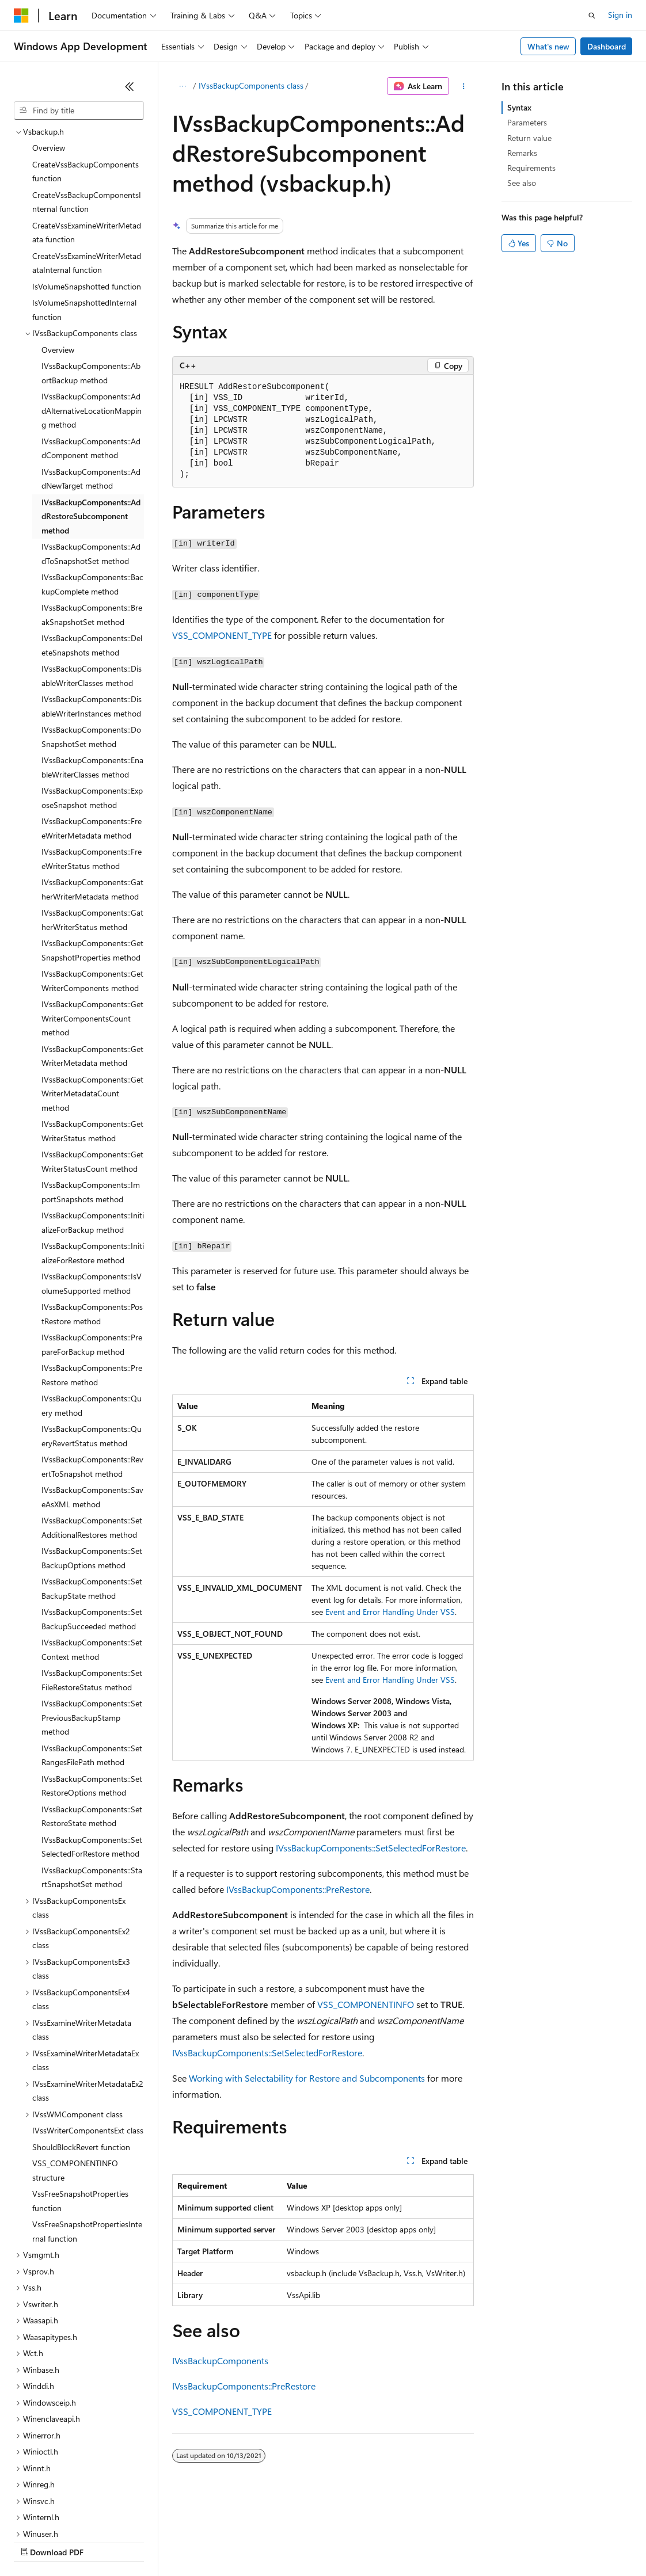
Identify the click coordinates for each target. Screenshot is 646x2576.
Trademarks (477, 2541)
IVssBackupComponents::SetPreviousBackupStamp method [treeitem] (91, 1617)
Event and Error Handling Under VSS (390, 1611)
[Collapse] (129, 86)
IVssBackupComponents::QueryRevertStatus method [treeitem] (91, 1336)
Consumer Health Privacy (330, 2541)
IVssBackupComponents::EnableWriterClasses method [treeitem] (92, 667)
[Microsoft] (21, 15)
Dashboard (606, 46)
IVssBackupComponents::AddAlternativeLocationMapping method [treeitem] (91, 310)
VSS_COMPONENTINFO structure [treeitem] (75, 2070)
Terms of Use (420, 2541)
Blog (157, 2541)
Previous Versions (104, 2541)
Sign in (620, 14)
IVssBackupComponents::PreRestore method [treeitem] (91, 1275)
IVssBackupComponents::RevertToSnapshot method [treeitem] (92, 1367)
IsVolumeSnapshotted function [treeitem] (86, 186)
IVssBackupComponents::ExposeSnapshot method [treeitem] (92, 698)
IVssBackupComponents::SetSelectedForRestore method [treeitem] (91, 1747)
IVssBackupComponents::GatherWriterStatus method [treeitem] (92, 820)
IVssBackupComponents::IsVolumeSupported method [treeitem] (91, 1183)
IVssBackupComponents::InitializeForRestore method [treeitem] (92, 1153)
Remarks (522, 152)
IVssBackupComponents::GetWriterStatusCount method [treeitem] (92, 1061)
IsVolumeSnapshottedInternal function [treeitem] (84, 210)
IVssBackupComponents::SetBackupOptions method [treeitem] (91, 1458)
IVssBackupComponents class (251, 85)
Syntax (519, 107)
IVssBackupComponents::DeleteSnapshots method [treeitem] (91, 545)
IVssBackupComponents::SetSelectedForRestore (371, 1848)
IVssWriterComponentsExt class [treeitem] (87, 2030)
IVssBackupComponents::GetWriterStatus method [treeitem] (92, 1031)
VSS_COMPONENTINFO (365, 2004)
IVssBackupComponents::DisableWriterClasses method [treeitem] (91, 576)
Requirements (531, 167)
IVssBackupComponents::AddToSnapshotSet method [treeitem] (90, 454)
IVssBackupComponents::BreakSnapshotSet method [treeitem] (91, 515)
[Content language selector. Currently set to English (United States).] (66, 2514)
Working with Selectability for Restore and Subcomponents (307, 2078)
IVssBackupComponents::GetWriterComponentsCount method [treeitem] (92, 918)
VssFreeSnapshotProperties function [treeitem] (80, 2101)
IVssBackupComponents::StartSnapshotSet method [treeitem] (91, 1777)
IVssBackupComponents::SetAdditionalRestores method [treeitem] (91, 1428)
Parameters (527, 122)
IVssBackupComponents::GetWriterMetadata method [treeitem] (92, 956)
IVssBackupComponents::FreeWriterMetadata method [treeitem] (91, 728)
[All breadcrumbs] (182, 86)
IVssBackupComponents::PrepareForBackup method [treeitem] (91, 1244)
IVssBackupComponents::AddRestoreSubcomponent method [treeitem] (90, 416)
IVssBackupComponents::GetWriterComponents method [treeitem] (92, 881)
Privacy (251, 2541)
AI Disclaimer (37, 2541)
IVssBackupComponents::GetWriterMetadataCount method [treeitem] (92, 993)
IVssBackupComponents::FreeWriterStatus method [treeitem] (91, 759)
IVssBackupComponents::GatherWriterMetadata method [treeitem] (92, 789)
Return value (529, 137)
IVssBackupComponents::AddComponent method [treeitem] (90, 348)
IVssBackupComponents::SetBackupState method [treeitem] (91, 1489)
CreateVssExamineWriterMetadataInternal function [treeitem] (86, 163)
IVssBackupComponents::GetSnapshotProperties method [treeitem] (92, 850)
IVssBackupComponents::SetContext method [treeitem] (91, 1550)
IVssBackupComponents (220, 2360)
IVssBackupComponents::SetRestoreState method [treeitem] (91, 1716)
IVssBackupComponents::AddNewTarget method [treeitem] (90, 379)
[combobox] (79, 110)
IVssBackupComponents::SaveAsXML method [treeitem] (92, 1397)
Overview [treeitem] (57, 250)
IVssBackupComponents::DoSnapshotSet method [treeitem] (91, 637)
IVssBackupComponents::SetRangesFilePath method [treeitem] (91, 1655)
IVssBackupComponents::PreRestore (298, 1889)
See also (521, 182)
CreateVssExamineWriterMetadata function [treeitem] (86, 133)
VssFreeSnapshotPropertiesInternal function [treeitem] (87, 2131)
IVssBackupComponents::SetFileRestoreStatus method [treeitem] (91, 1580)
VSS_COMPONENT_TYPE (222, 635)
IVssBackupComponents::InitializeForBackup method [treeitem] (92, 1122)
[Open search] (591, 15)
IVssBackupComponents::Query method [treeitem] (91, 1306)
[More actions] (464, 86)
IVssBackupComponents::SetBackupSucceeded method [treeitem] (91, 1519)
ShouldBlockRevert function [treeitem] (81, 2047)
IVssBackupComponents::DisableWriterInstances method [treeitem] (91, 606)
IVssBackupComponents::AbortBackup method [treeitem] (90, 273)
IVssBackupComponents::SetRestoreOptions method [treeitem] (91, 1686)
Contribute (206, 2541)
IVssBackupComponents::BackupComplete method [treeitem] (92, 484)
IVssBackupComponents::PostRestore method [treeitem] (92, 1214)
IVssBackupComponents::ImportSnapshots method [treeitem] (90, 1092)
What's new (548, 46)
